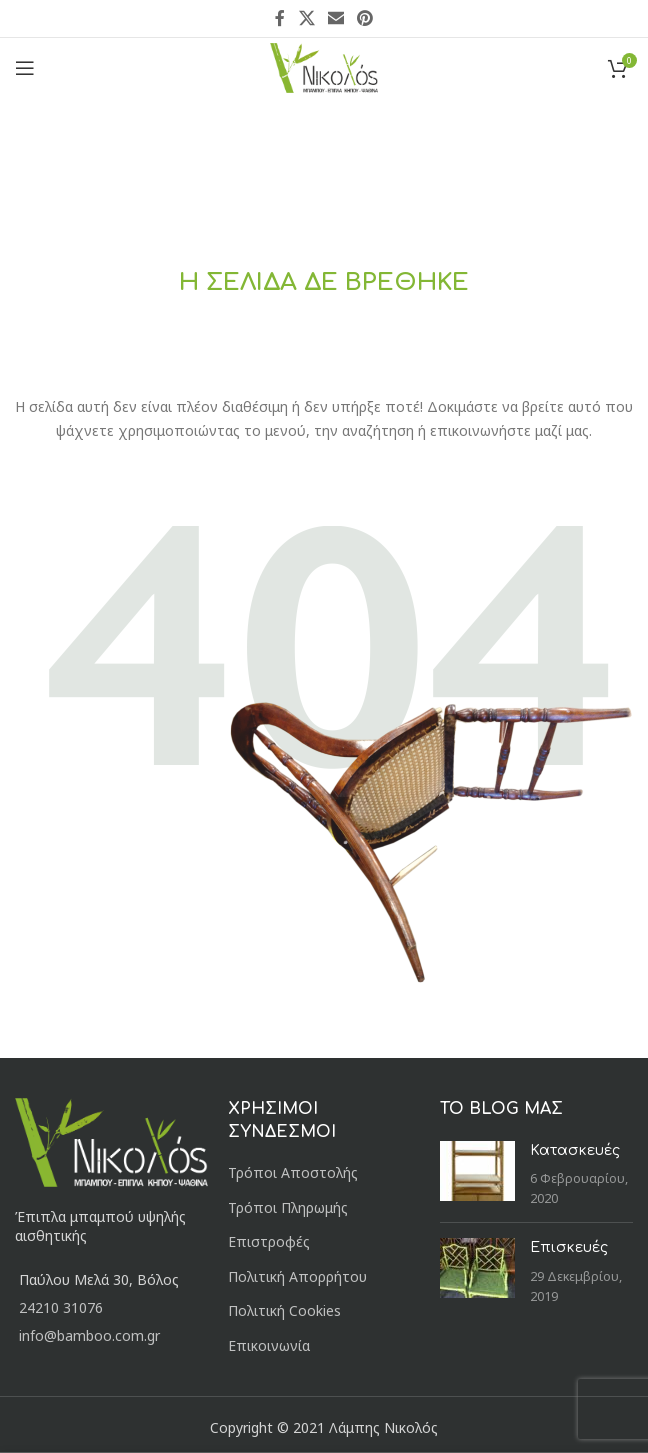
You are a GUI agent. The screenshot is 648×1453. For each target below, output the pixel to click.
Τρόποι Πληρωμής (288, 1207)
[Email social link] (335, 18)
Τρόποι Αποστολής (293, 1172)
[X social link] (306, 18)
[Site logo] (324, 66)
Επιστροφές (269, 1241)
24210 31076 (61, 1307)
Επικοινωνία (269, 1345)
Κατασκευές (575, 1150)
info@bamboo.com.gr (89, 1335)
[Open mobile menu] (25, 68)
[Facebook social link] (280, 18)
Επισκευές (569, 1247)
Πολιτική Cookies (284, 1310)
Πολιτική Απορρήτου (297, 1276)
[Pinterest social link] (365, 18)
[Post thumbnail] (477, 1174)
